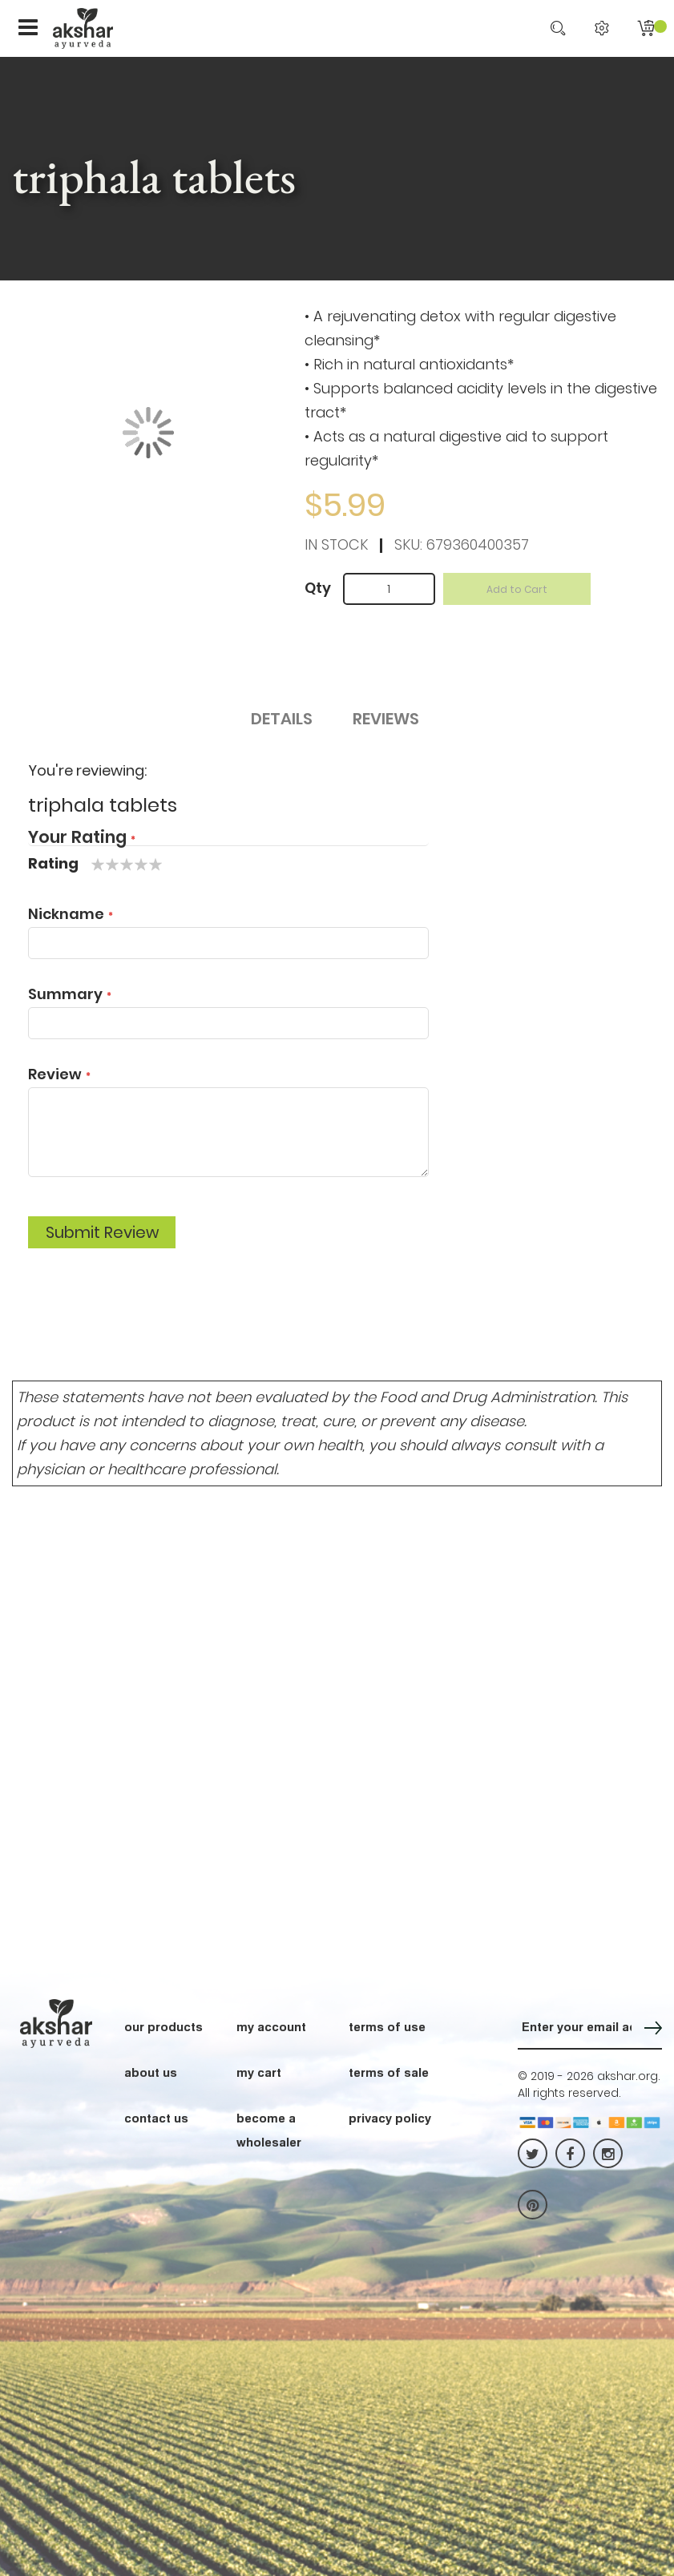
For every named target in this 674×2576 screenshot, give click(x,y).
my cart (258, 2072)
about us (150, 2072)
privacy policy (390, 2117)
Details (282, 718)
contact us (156, 2117)
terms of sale (389, 2072)
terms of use (387, 2026)
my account (271, 2026)
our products (163, 2026)
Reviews (386, 718)
